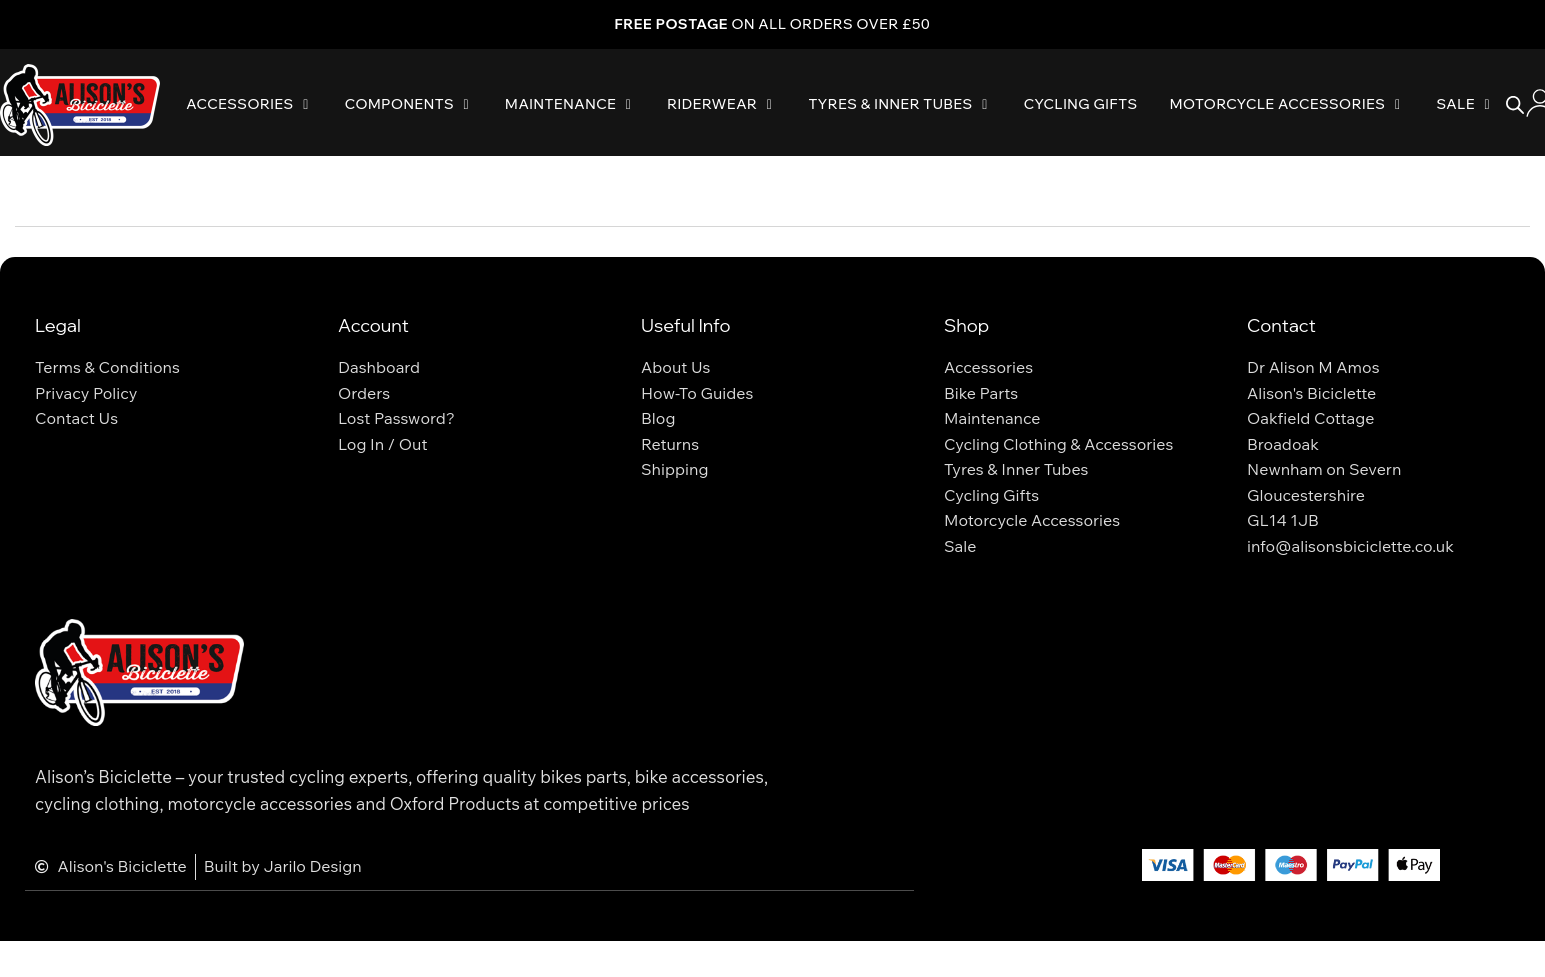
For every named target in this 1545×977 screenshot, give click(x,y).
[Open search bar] (1515, 105)
